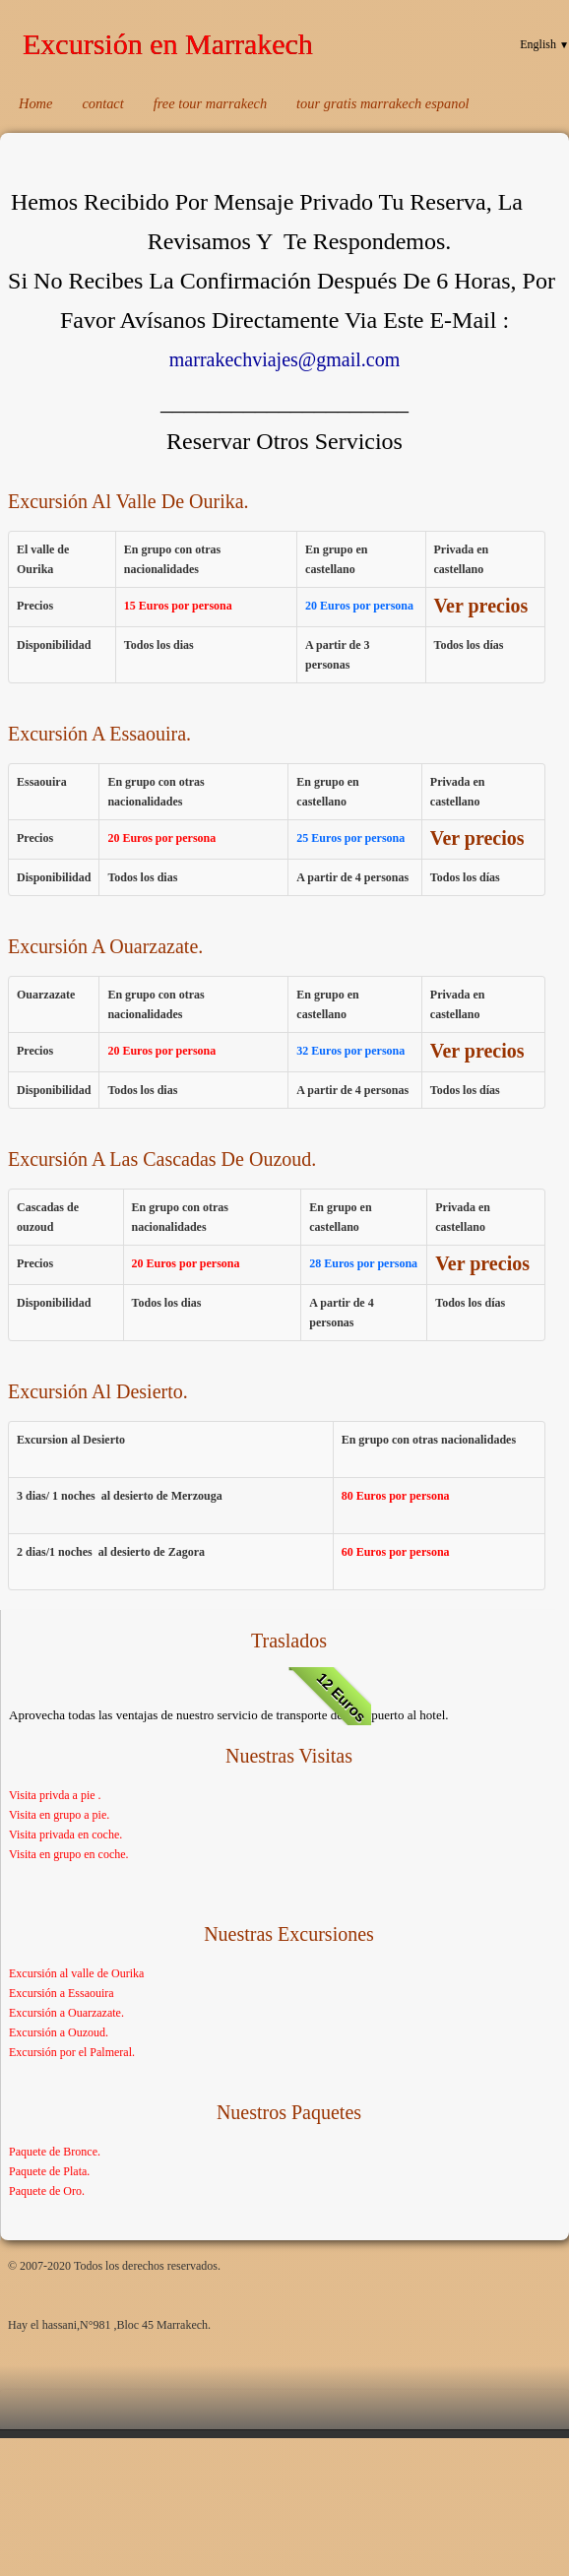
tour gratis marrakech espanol (382, 103)
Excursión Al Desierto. (98, 1391)
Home (35, 103)
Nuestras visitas (288, 1756)
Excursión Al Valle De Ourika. (128, 501)
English (544, 44)
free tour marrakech (210, 103)
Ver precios (481, 605)
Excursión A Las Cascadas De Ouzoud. (162, 1159)
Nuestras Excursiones (289, 1934)
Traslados (289, 1640)
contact (102, 103)
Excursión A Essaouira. (99, 733)
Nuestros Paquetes (289, 2112)
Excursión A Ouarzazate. (105, 946)
